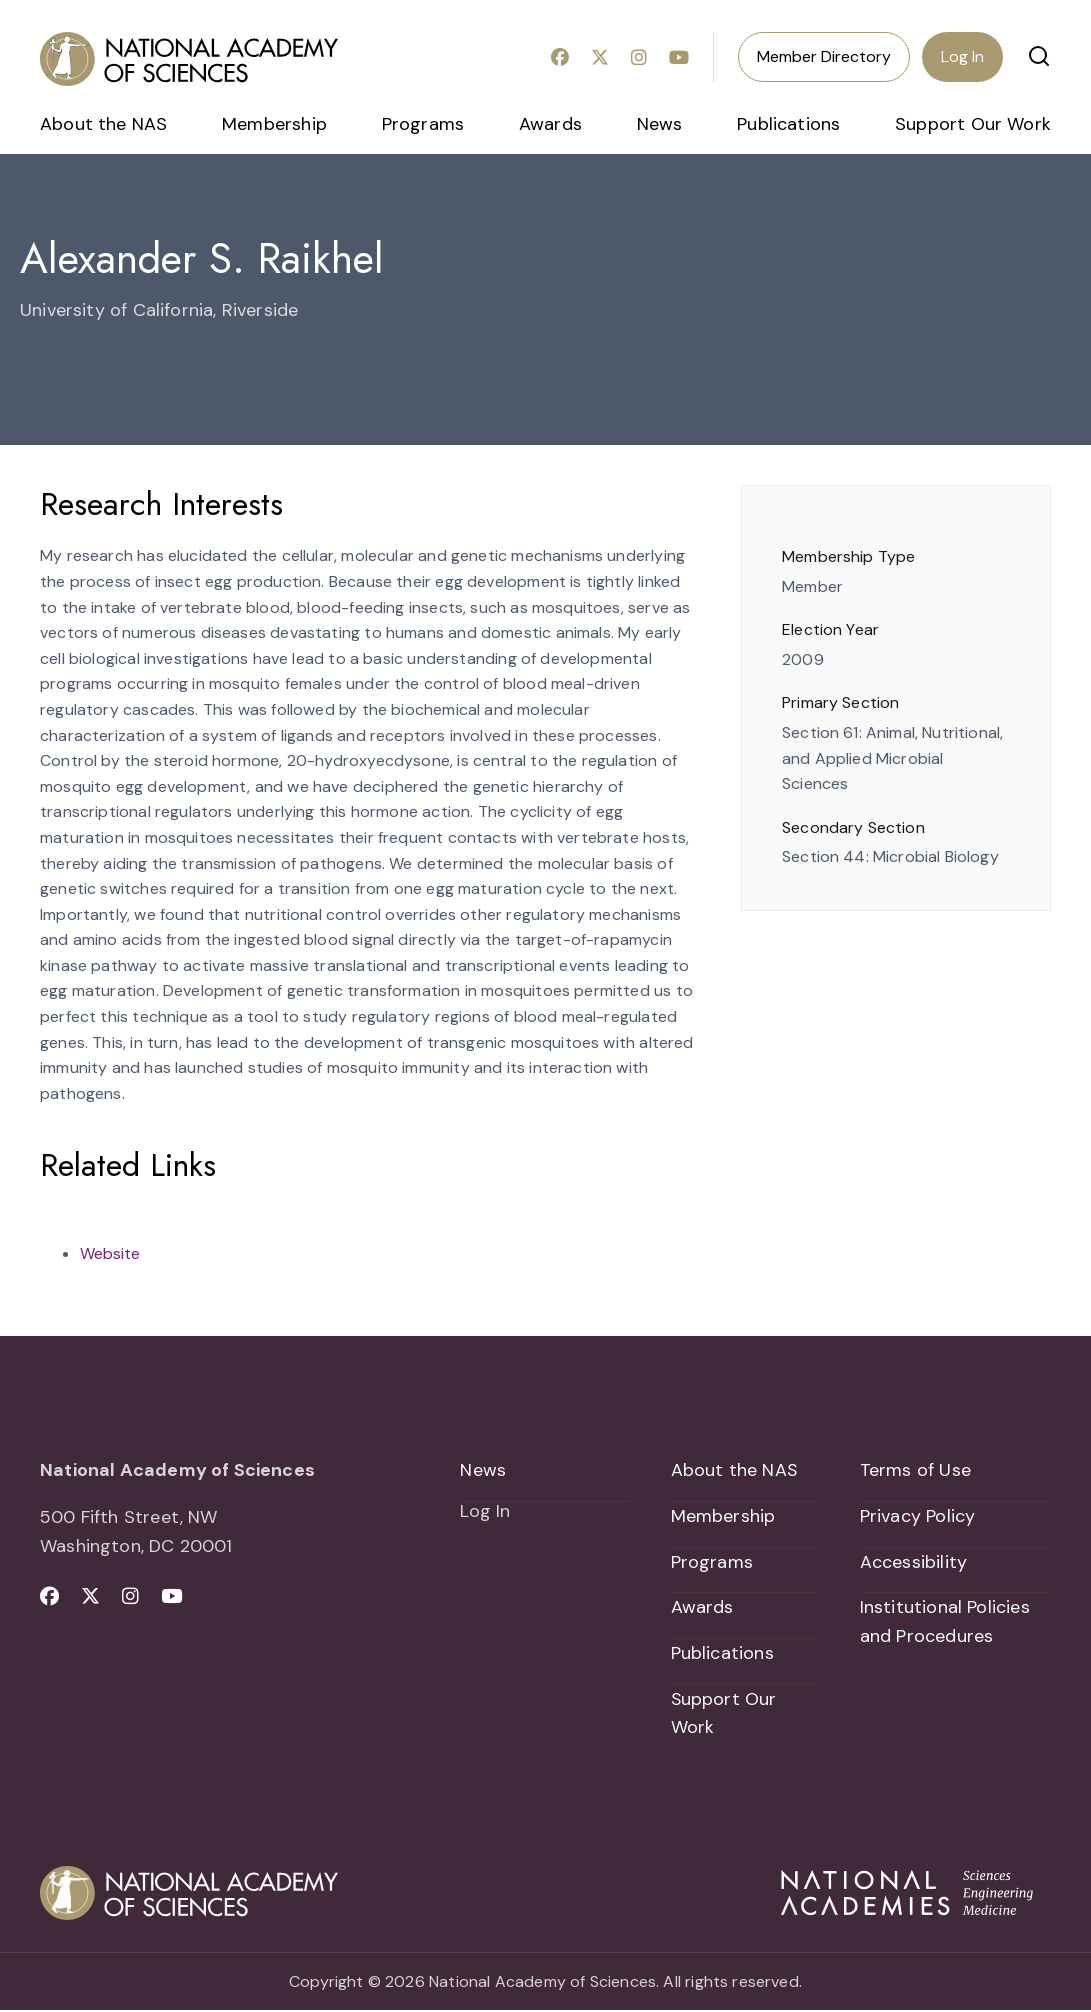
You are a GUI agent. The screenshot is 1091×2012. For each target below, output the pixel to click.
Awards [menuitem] (550, 124)
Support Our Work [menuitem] (973, 124)
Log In (962, 56)
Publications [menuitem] (788, 124)
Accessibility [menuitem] (913, 1562)
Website (110, 1253)
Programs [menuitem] (423, 124)
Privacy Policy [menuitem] (918, 1516)
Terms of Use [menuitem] (915, 1470)
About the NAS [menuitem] (103, 124)
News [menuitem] (660, 124)
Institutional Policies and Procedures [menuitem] (945, 1622)
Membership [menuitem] (274, 124)
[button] (1039, 56)
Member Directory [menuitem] (824, 56)
